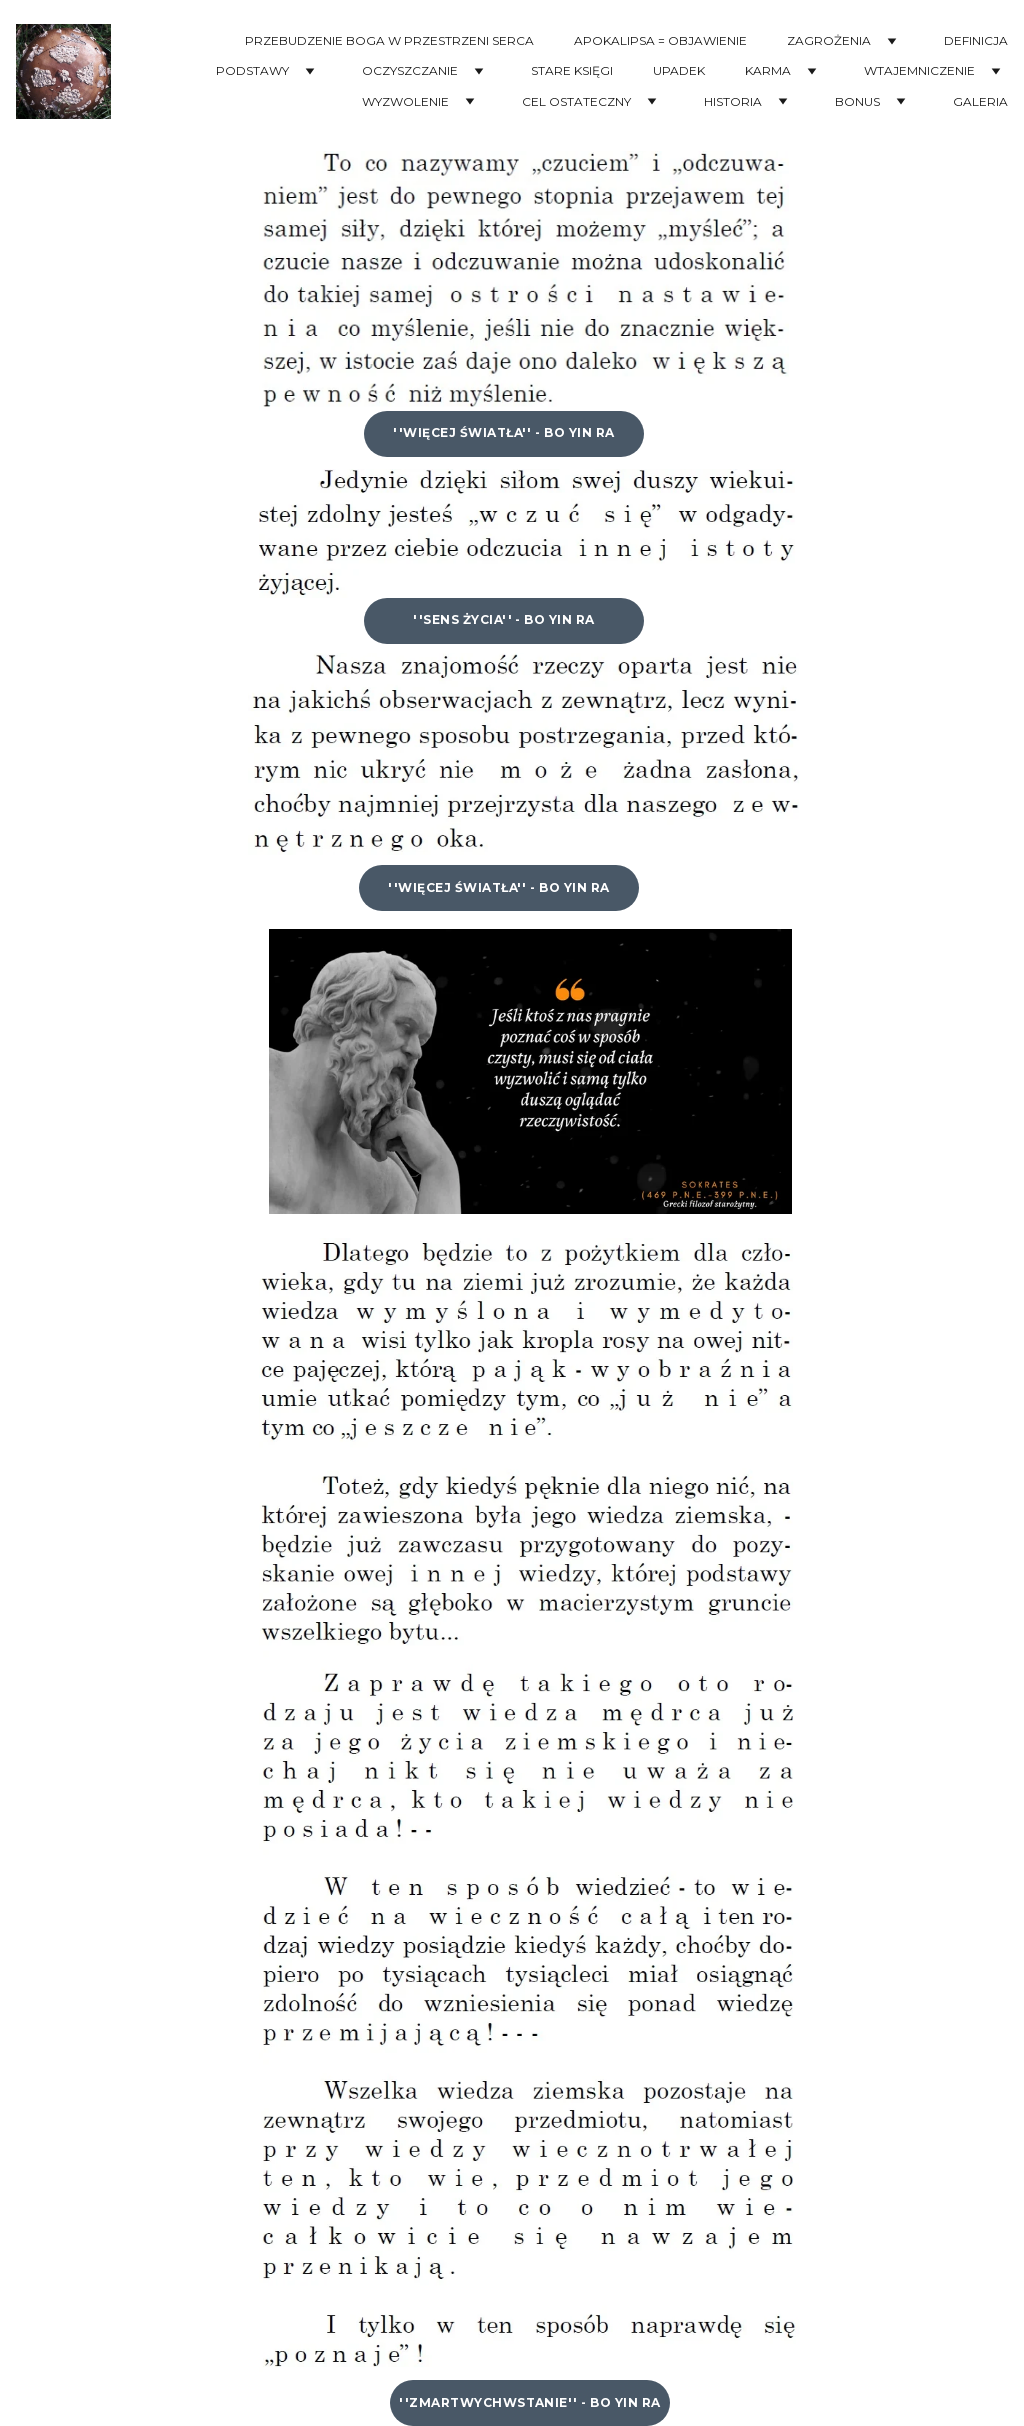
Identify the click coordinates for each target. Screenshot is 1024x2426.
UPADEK (679, 71)
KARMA (768, 71)
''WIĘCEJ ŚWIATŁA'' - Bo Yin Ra (503, 432)
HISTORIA (733, 102)
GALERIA (980, 102)
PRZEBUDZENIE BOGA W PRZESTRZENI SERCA (389, 41)
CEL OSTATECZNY (576, 102)
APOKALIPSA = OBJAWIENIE (660, 41)
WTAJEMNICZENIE (919, 71)
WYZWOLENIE (405, 102)
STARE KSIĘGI (572, 71)
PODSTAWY (252, 71)
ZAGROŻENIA (829, 41)
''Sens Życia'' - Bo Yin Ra (503, 619)
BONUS (857, 102)
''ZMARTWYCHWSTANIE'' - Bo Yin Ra (529, 2402)
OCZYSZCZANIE (410, 71)
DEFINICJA (976, 41)
